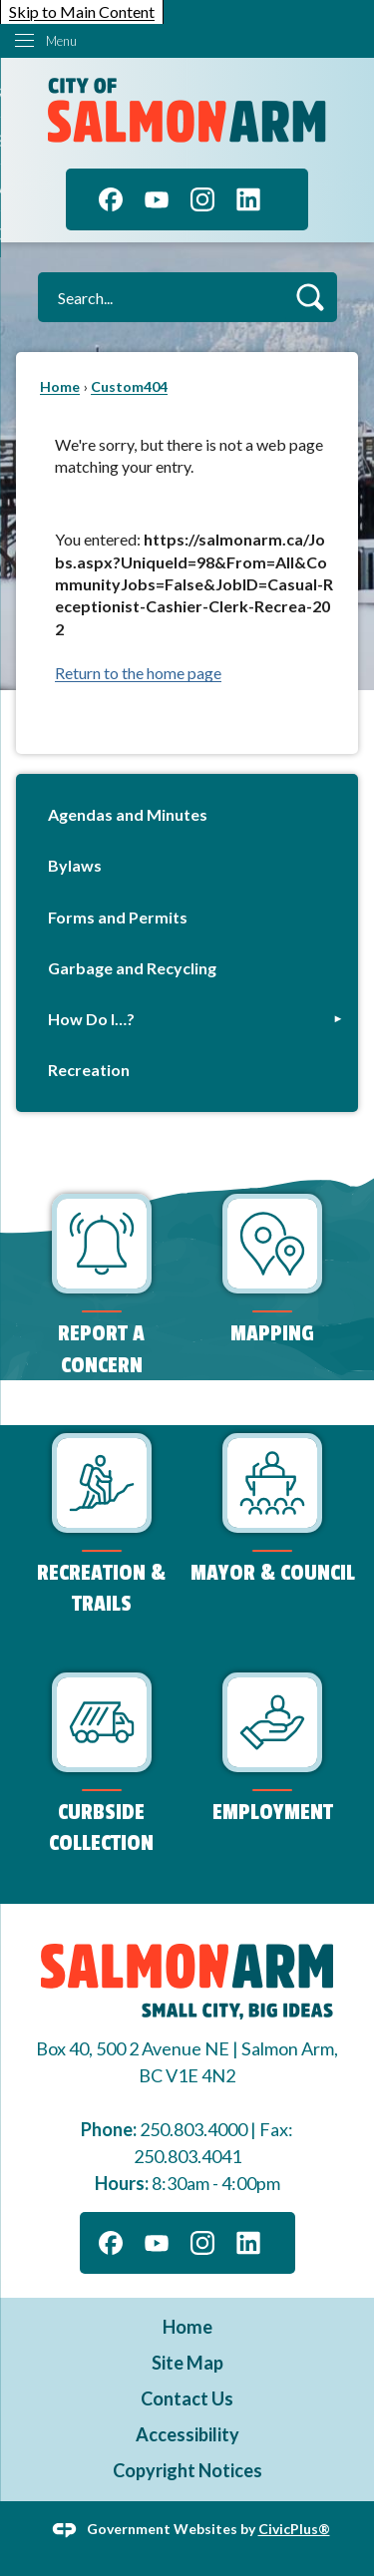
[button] (309, 296)
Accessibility (187, 2434)
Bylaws (75, 865)
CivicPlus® (294, 2527)
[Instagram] (202, 199)
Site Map (187, 2363)
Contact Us (187, 2398)
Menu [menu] (61, 41)
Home (60, 386)
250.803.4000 (193, 2129)
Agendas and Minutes (127, 814)
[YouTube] (157, 199)
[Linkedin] (248, 199)
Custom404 (129, 386)
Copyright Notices (187, 2470)
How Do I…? (91, 1018)
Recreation (89, 1069)
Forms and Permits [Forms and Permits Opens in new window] (117, 917)
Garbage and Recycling (132, 967)
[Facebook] (111, 199)
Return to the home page (138, 672)
